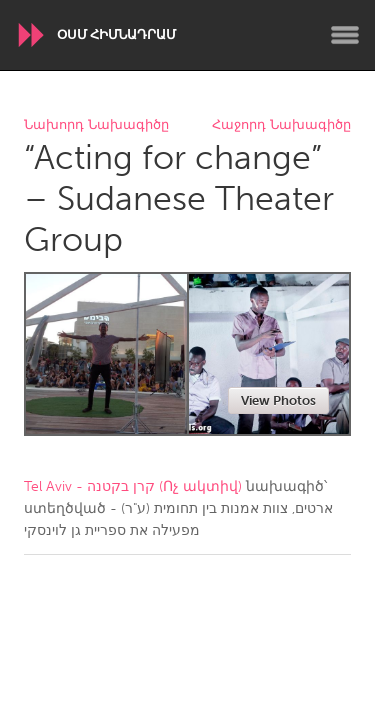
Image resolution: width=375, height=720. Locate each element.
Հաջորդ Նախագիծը (281, 125)
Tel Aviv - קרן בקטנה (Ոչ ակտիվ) (133, 486)
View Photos (278, 400)
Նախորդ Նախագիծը (96, 125)
